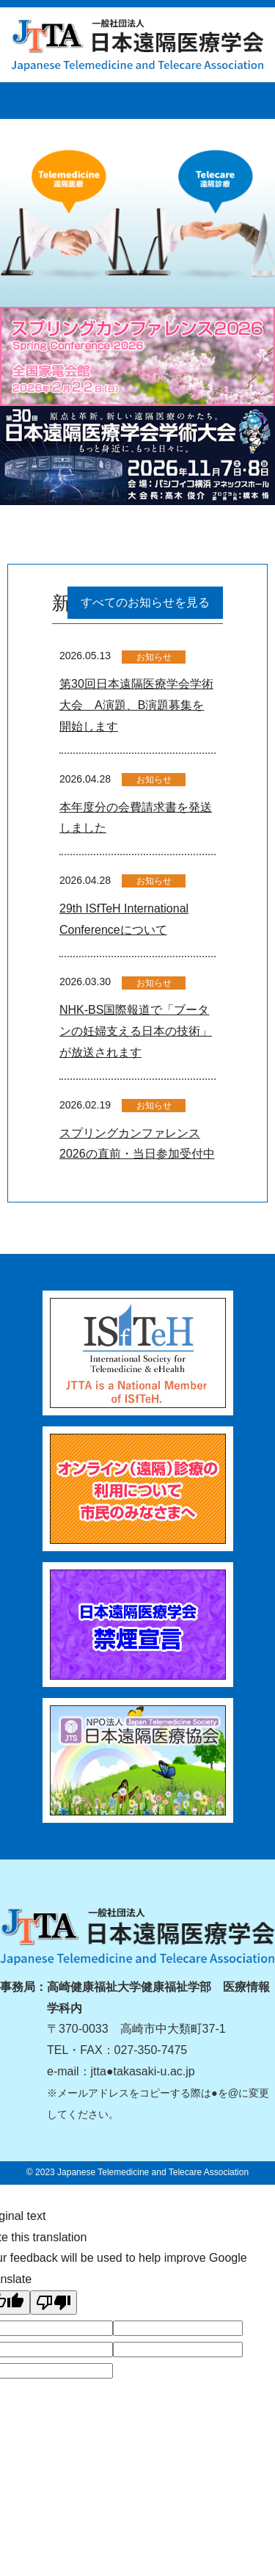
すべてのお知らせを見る (145, 602)
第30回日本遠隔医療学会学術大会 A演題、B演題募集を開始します (136, 705)
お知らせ (154, 657)
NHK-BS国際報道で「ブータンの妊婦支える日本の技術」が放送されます (135, 1031)
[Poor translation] (53, 2302)
